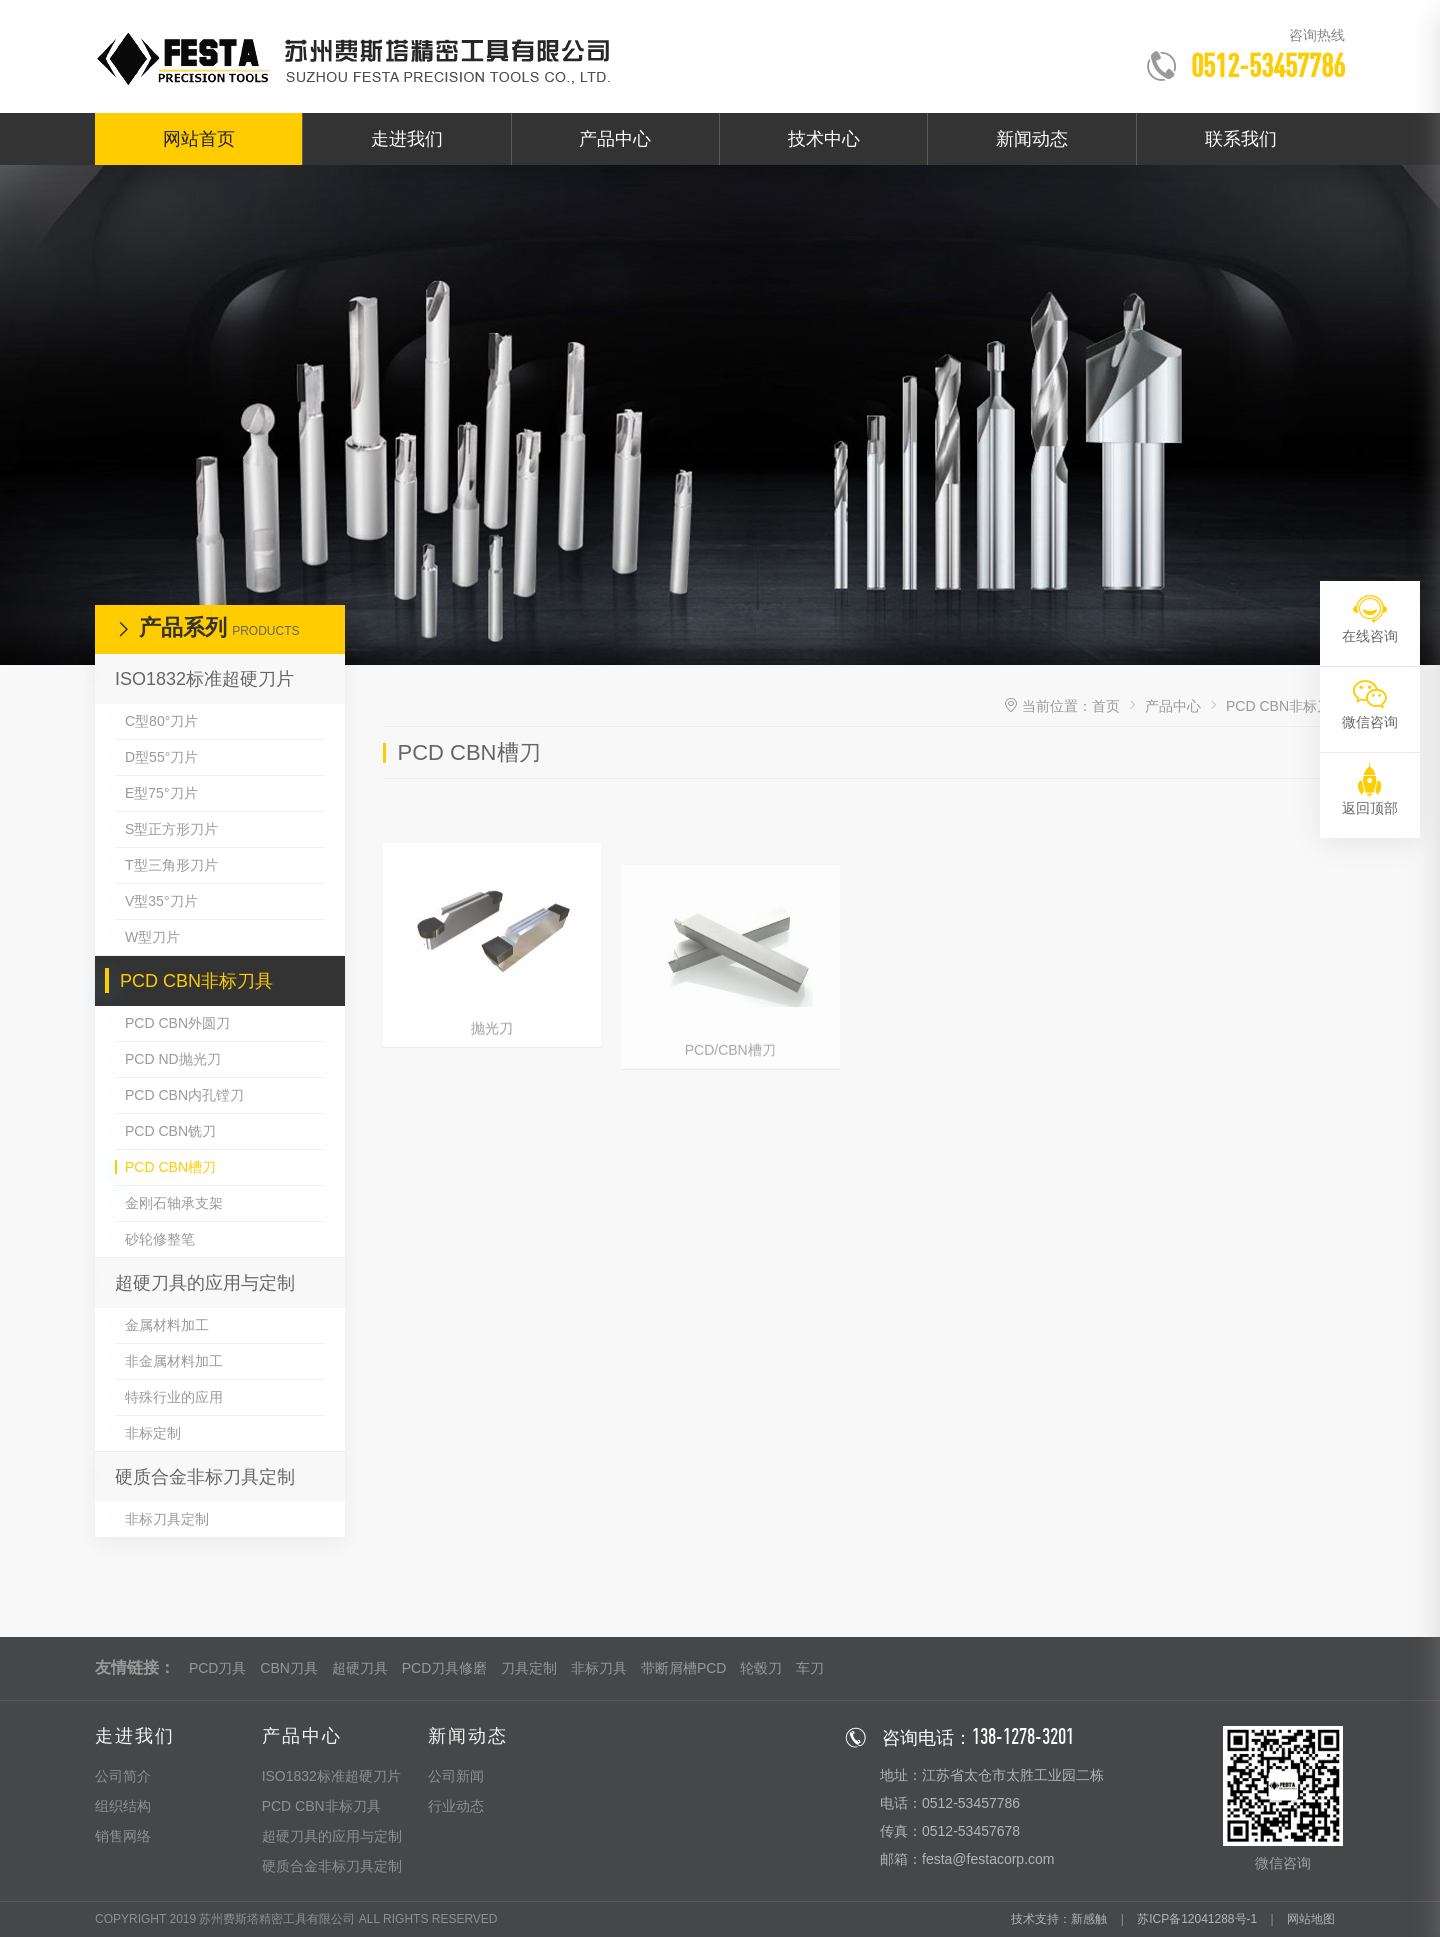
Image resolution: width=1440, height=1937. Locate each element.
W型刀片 (152, 937)
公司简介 (123, 1776)
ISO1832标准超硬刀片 (204, 679)
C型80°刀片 (161, 721)
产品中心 (615, 139)
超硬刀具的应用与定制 (205, 1283)
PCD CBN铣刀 (170, 1131)
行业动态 (456, 1806)
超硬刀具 (360, 1668)
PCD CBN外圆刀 (177, 1023)
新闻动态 (1032, 139)
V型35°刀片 (161, 901)
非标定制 (153, 1433)
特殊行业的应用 (174, 1397)
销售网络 (123, 1836)
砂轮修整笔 (160, 1239)
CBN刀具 (289, 1668)
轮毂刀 (761, 1668)
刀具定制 (529, 1668)
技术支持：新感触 (1059, 1919)
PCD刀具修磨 (445, 1668)
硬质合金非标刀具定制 (205, 1477)
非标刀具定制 (167, 1519)
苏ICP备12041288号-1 (1197, 1919)
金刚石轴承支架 (174, 1203)
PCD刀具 (218, 1668)
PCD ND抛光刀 (173, 1059)
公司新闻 (456, 1776)
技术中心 (824, 139)
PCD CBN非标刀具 (196, 981)
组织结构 (123, 1806)
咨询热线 (1317, 35)
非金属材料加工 (174, 1361)
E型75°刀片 (161, 793)
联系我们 (1241, 139)
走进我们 (407, 139)
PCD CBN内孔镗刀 (184, 1095)
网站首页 (199, 139)
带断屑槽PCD (684, 1668)
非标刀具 (599, 1668)
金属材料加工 (167, 1325)
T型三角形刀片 (171, 865)
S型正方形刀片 (171, 829)
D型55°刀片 (161, 757)
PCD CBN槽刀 (170, 1167)
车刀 (810, 1668)
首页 (1106, 706)
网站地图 (1311, 1919)
